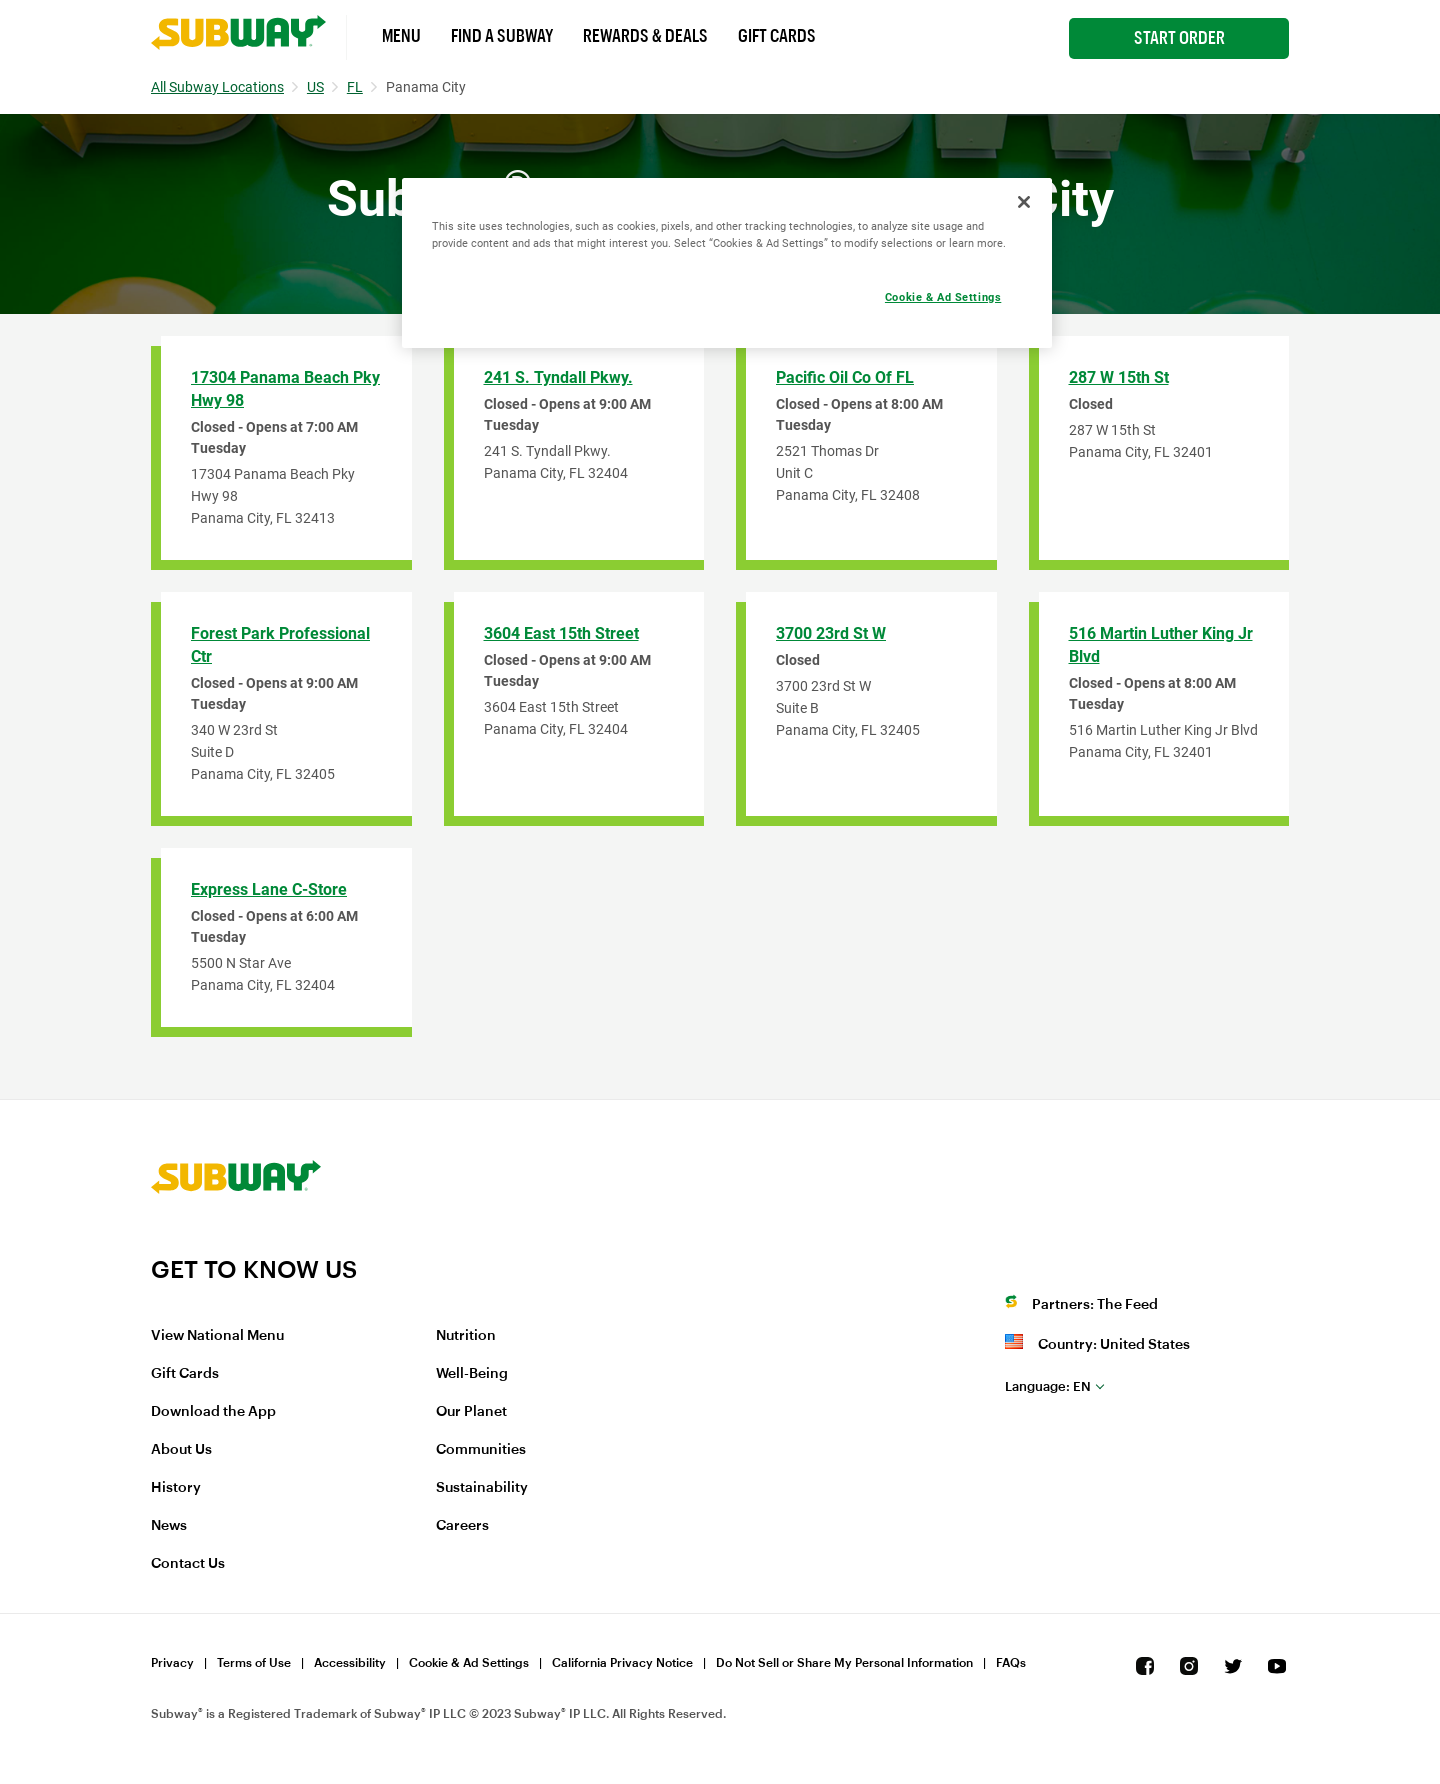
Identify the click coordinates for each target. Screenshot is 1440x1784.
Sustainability (482, 1488)
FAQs (1011, 1663)
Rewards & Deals (645, 36)
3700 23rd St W (831, 633)
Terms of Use (254, 1663)
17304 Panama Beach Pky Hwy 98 (285, 389)
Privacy (172, 1663)
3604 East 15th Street (561, 633)
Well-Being (472, 1374)
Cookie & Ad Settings (469, 1663)
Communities (481, 1450)
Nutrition (466, 1336)
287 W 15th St (1119, 377)
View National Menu (217, 1336)
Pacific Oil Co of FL (845, 377)
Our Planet (471, 1412)
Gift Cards (777, 36)
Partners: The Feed (1095, 1305)
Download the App (213, 1412)
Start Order (1179, 38)
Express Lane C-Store (269, 889)
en (1048, 1386)
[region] (727, 263)
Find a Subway (502, 36)
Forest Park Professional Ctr (280, 645)
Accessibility (350, 1663)
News (169, 1526)
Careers (462, 1526)
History (176, 1488)
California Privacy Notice (622, 1663)
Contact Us (188, 1564)
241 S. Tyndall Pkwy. (558, 377)
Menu (401, 36)
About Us (181, 1450)
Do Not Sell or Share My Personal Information (844, 1663)
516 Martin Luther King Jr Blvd (1161, 645)
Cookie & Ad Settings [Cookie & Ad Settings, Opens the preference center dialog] (943, 297)
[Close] (1024, 202)
